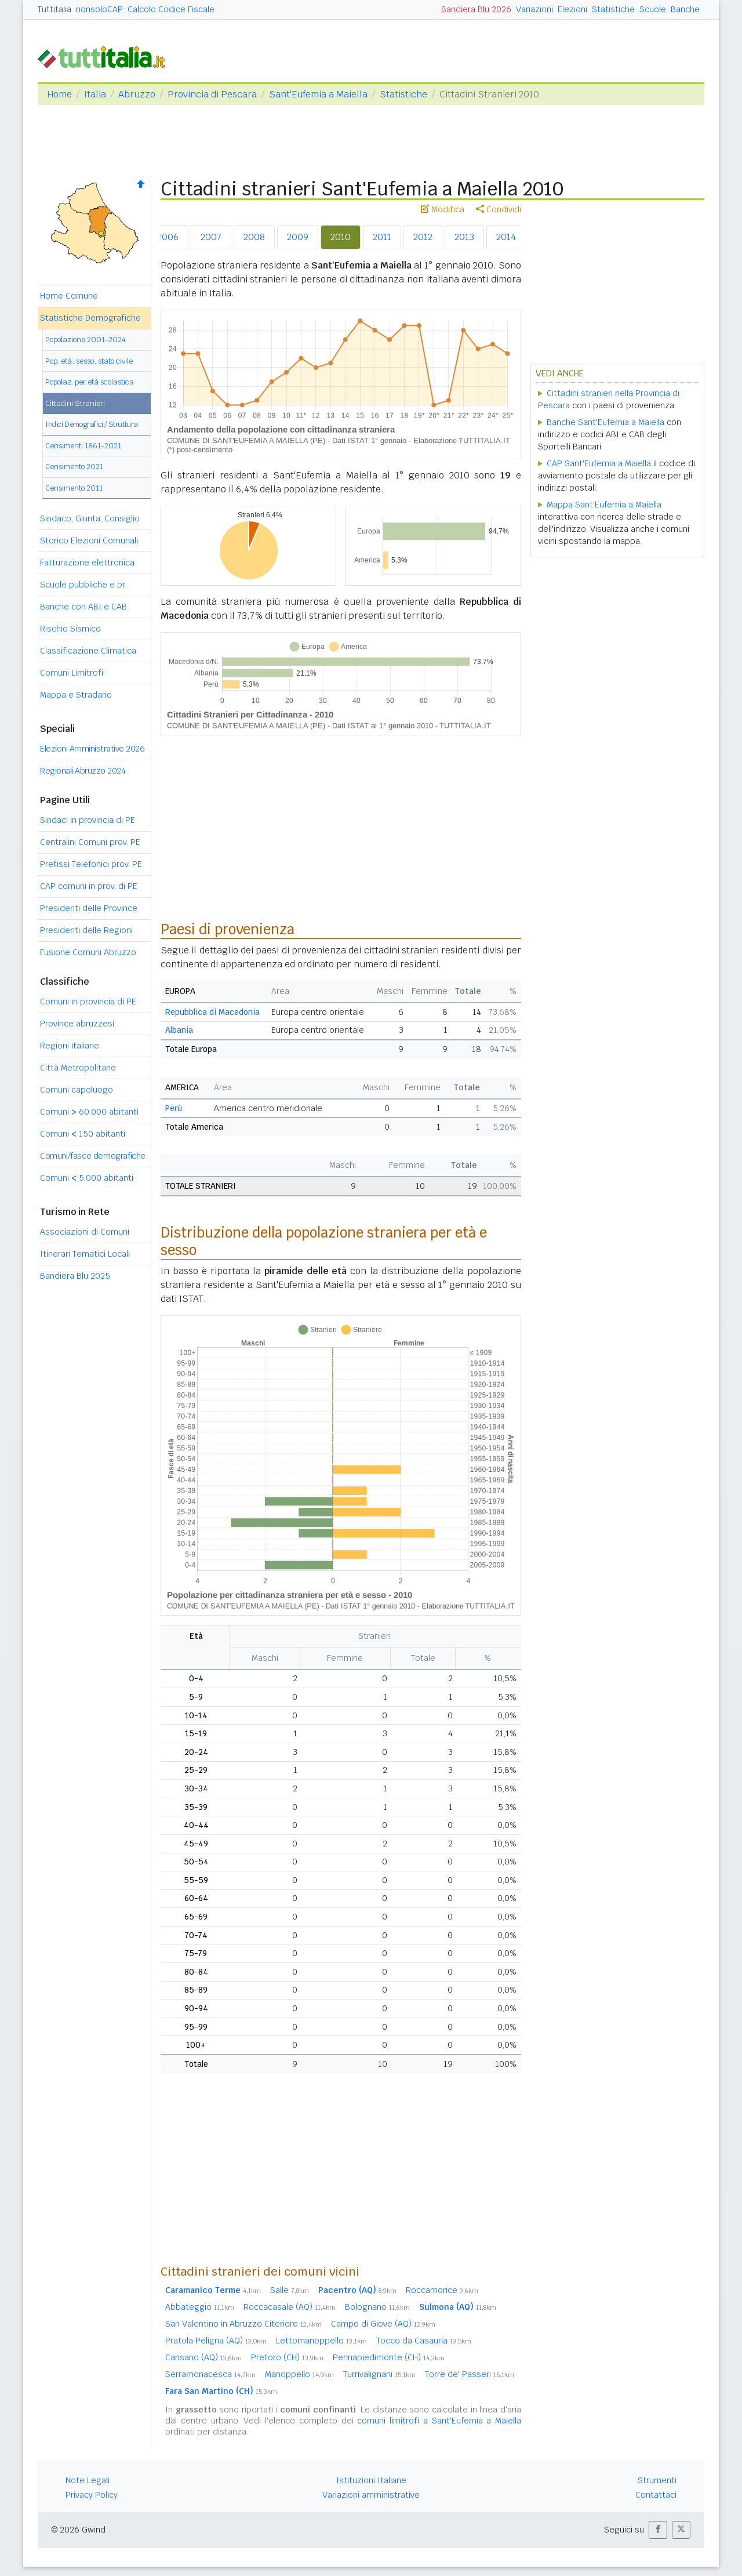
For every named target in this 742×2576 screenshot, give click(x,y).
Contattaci (655, 2495)
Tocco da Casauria (423, 2340)
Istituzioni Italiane (371, 2480)
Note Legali (88, 2480)
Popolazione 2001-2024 (85, 339)
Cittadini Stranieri (75, 403)
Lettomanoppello (321, 2340)
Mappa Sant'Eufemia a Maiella (604, 504)
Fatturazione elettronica (87, 562)
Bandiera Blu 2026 (476, 9)
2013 (464, 237)
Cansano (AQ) (203, 2357)
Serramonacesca (210, 2374)
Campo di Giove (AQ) (383, 2324)
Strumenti (657, 2480)
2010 (340, 237)
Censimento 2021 (74, 466)
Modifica (442, 209)
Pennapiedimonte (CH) (389, 2357)
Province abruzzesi (77, 1023)
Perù (173, 1108)
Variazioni (534, 9)
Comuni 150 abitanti (82, 1134)
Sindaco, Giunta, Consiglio (90, 518)
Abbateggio (199, 2307)
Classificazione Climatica (88, 650)
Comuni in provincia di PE (88, 1001)
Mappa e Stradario (76, 695)
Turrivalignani (379, 2374)
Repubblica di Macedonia (212, 1012)
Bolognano (377, 2307)
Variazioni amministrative (371, 2495)
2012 (422, 237)
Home (59, 94)
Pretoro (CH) (287, 2357)
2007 (211, 237)
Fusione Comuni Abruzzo (88, 952)
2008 (254, 237)
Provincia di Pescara (212, 94)
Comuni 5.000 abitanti (86, 1178)
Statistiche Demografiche (90, 318)
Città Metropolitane (78, 1067)
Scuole (652, 9)
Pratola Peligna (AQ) (216, 2340)
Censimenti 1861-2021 (83, 446)
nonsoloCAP (99, 9)
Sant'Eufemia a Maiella (318, 94)
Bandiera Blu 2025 (75, 1276)
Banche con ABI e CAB (83, 606)
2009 (297, 237)
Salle (289, 2290)
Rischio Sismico (70, 628)
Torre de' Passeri (469, 2374)
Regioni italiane (69, 1045)
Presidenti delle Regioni (86, 930)
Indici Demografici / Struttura (91, 424)
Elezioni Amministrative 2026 (92, 748)
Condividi (498, 209)
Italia (95, 94)
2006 (168, 237)
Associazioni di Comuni (84, 1232)
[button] (658, 2530)
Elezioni (572, 9)
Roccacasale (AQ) (289, 2307)
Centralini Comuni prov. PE (90, 842)
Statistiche (613, 9)
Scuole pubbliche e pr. (83, 584)
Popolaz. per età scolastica (89, 382)
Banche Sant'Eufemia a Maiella (605, 422)
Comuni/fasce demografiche (93, 1156)
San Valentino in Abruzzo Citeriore (243, 2324)
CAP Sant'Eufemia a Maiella (599, 463)
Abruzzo (136, 94)
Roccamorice (442, 2290)
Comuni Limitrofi (71, 672)
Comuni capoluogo (76, 1089)
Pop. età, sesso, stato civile (89, 361)
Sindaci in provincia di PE (87, 820)
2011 (382, 237)
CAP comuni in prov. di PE (88, 886)
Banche (685, 9)
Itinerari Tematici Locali (85, 1254)
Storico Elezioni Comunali (89, 540)
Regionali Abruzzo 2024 (82, 770)
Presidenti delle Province (88, 908)
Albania (179, 1030)
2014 (506, 237)
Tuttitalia (54, 9)
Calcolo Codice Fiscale (171, 9)
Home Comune (69, 296)
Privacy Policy (92, 2495)
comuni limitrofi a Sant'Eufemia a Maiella (439, 2420)
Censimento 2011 (74, 488)
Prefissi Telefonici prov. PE (91, 864)
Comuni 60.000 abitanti (89, 1111)
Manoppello (299, 2374)
